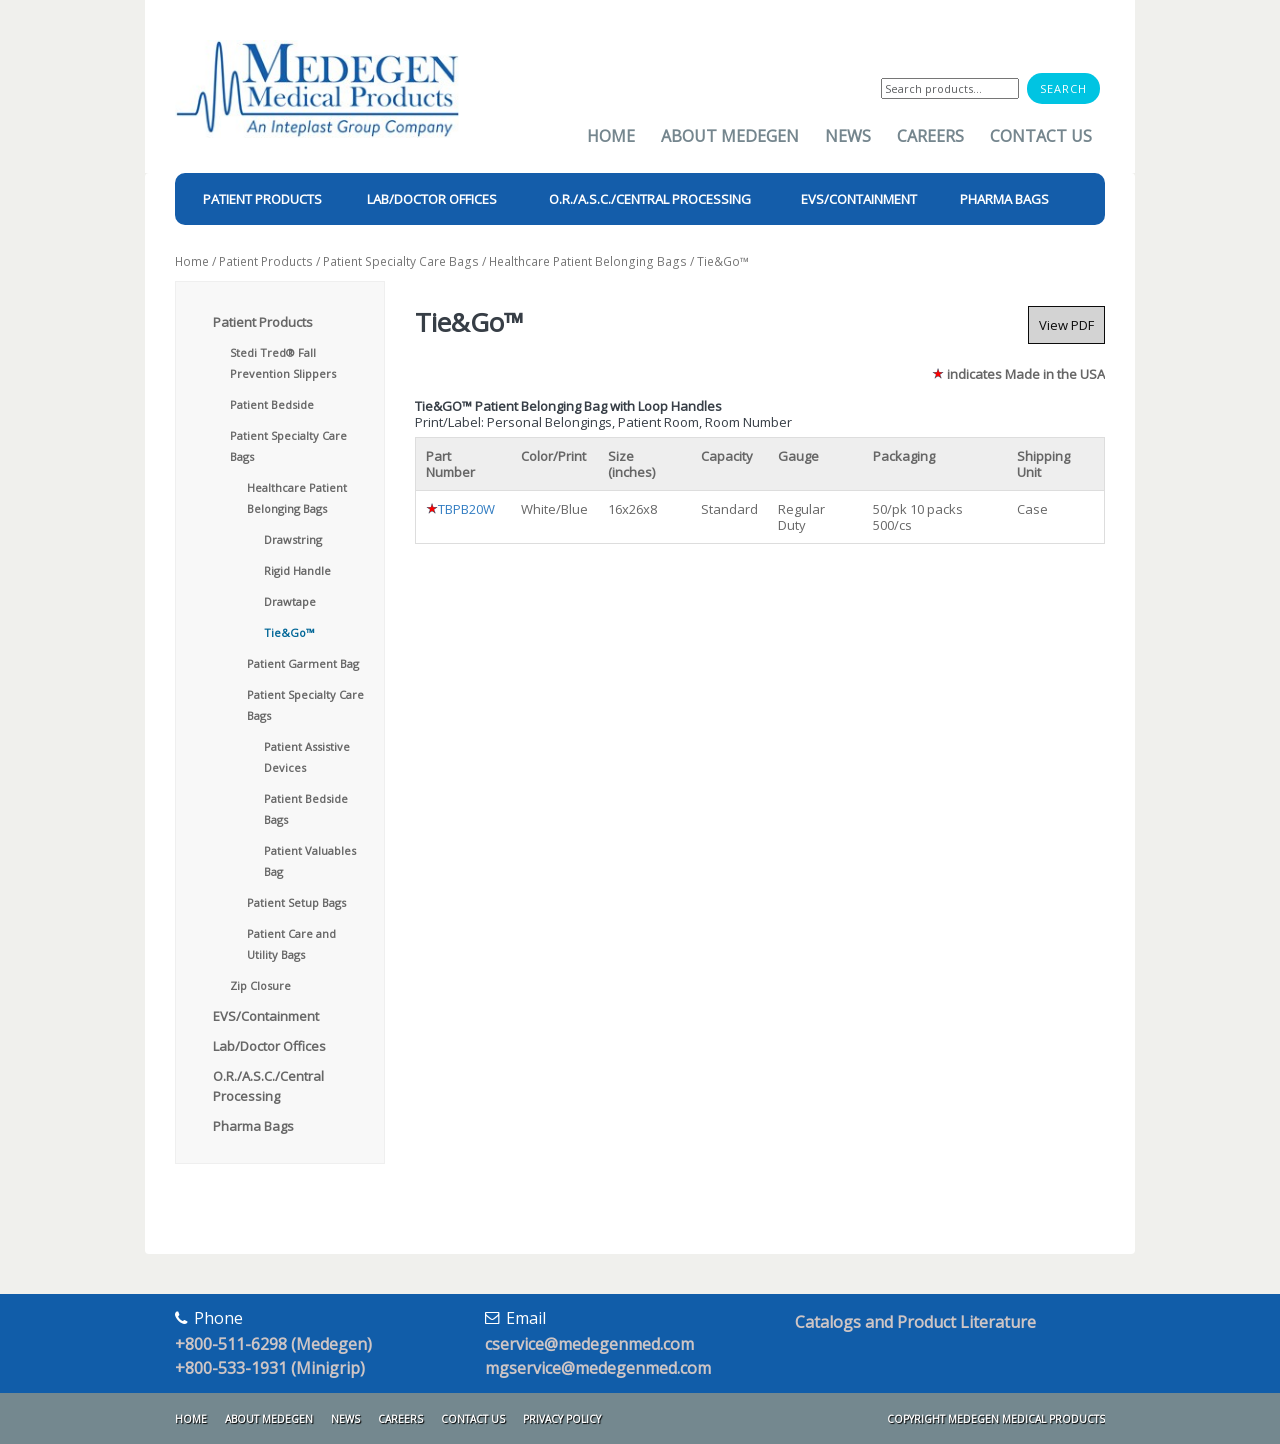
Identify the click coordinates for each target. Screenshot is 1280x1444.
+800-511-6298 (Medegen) (273, 1344)
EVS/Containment (266, 1016)
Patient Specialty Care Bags (401, 261)
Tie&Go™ (289, 632)
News (848, 136)
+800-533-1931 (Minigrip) (270, 1368)
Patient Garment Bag (303, 663)
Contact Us (1041, 136)
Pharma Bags (253, 1126)
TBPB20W (466, 509)
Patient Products (266, 261)
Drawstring (293, 539)
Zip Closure (260, 985)
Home (611, 136)
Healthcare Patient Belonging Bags (588, 261)
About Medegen (730, 136)
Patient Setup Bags (296, 902)
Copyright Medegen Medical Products (996, 1419)
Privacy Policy (562, 1419)
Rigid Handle (297, 570)
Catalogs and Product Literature (915, 1322)
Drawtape (290, 601)
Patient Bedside (272, 404)
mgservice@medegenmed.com (598, 1368)
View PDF (1066, 325)
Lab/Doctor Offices (269, 1046)
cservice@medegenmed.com (589, 1344)
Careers (930, 136)
